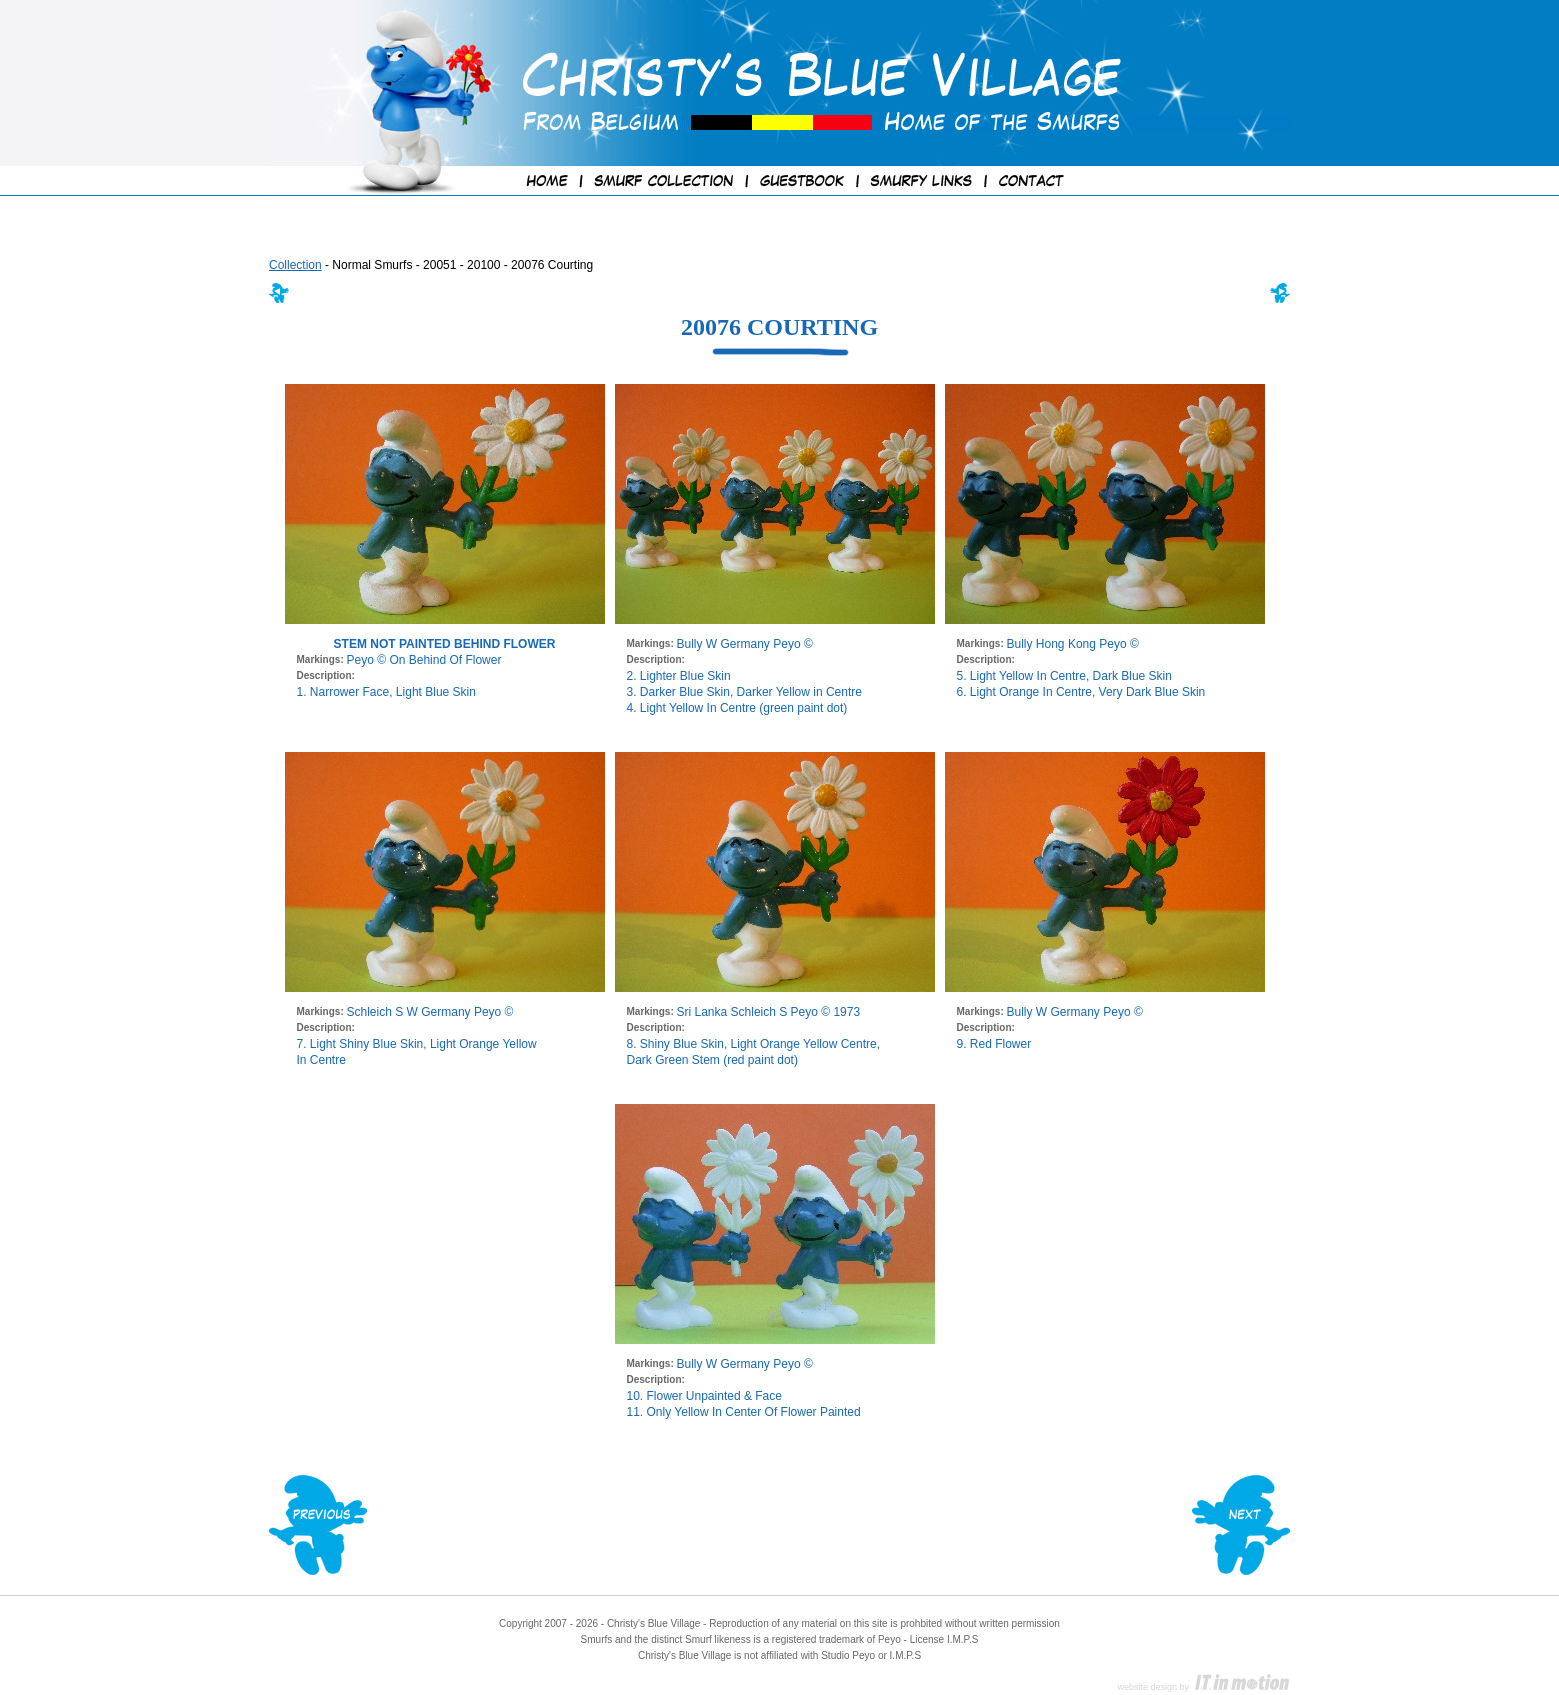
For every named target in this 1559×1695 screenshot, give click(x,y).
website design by (1204, 1687)
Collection (295, 265)
